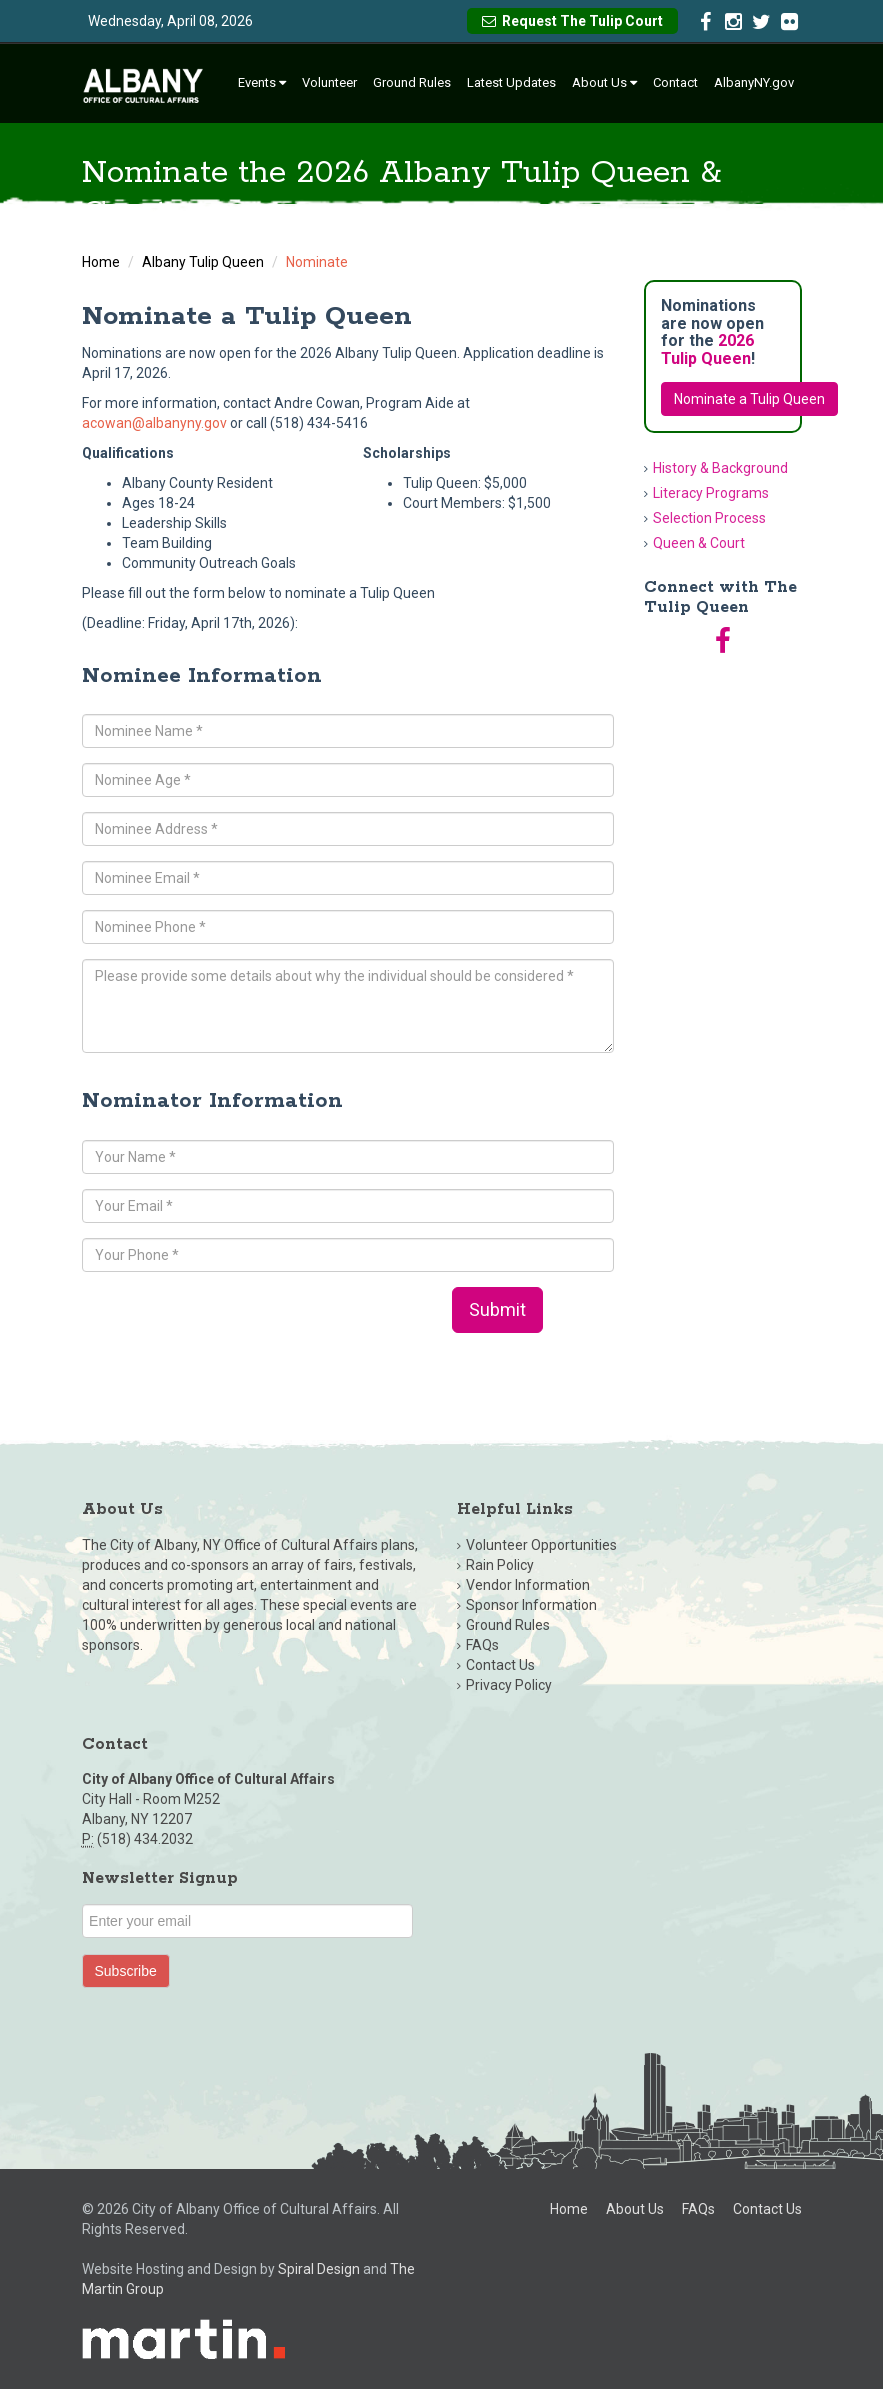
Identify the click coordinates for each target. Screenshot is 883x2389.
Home (101, 262)
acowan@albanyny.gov (154, 423)
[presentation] (234, 1326)
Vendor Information (528, 1585)
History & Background (720, 468)
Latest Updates (511, 82)
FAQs (482, 1645)
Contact (675, 82)
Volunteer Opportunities (541, 1545)
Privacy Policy (509, 1685)
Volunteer (329, 82)
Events (262, 82)
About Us (604, 82)
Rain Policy (500, 1565)
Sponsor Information (531, 1605)
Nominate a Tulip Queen (749, 399)
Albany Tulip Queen (203, 262)
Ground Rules (412, 82)
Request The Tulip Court (572, 21)
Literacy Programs (711, 493)
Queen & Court (699, 543)
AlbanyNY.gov (754, 82)
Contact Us (500, 1665)
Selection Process (709, 518)
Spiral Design (319, 2269)
